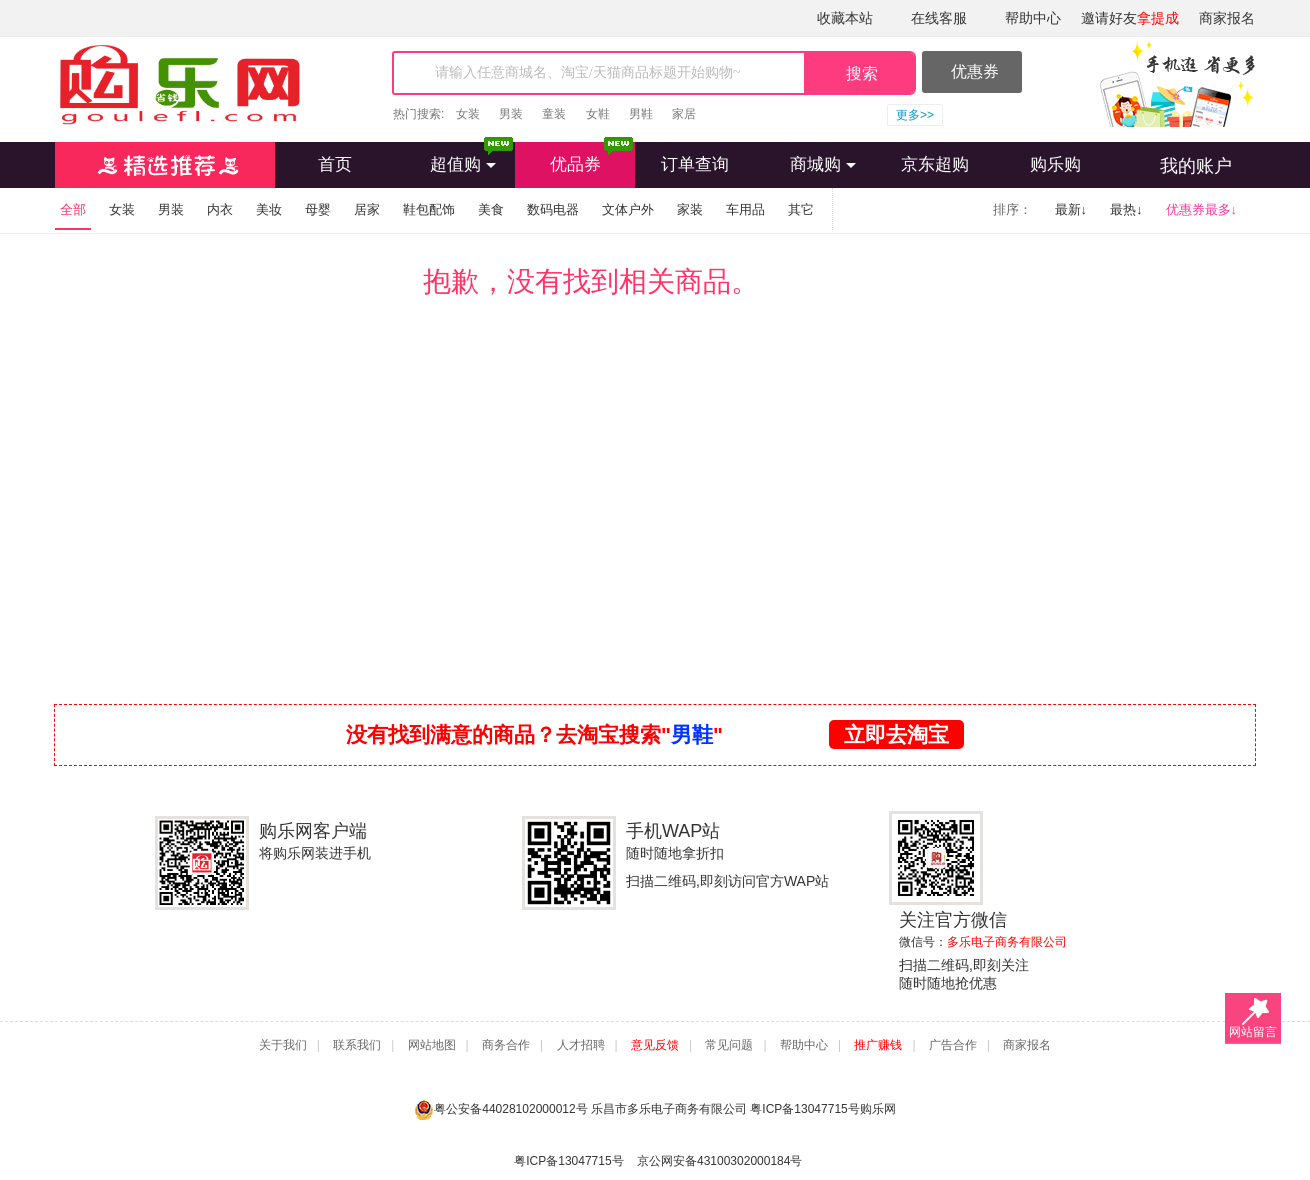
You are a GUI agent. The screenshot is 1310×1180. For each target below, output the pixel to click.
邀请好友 (1130, 18)
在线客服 (939, 18)
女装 (468, 114)
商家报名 (1227, 18)
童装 (554, 114)
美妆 (269, 209)
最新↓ (1071, 209)
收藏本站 (845, 18)
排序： (1012, 209)
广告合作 (953, 1045)
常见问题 (729, 1045)
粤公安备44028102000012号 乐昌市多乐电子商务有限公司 (582, 1109)
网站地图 (432, 1045)
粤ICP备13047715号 (804, 1109)
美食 (491, 209)
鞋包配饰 (429, 209)
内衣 (220, 209)
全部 (73, 209)
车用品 (745, 209)
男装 (511, 114)
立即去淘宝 (896, 734)
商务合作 (506, 1045)
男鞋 (641, 114)
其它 (801, 209)
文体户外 (628, 209)
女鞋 (598, 114)
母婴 (318, 209)
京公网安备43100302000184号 (719, 1161)
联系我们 (357, 1045)
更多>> (915, 115)
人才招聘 (581, 1045)
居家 (367, 209)
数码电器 (553, 209)
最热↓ (1126, 209)
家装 (690, 209)
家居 (684, 114)
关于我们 (283, 1045)
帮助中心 (1033, 18)
